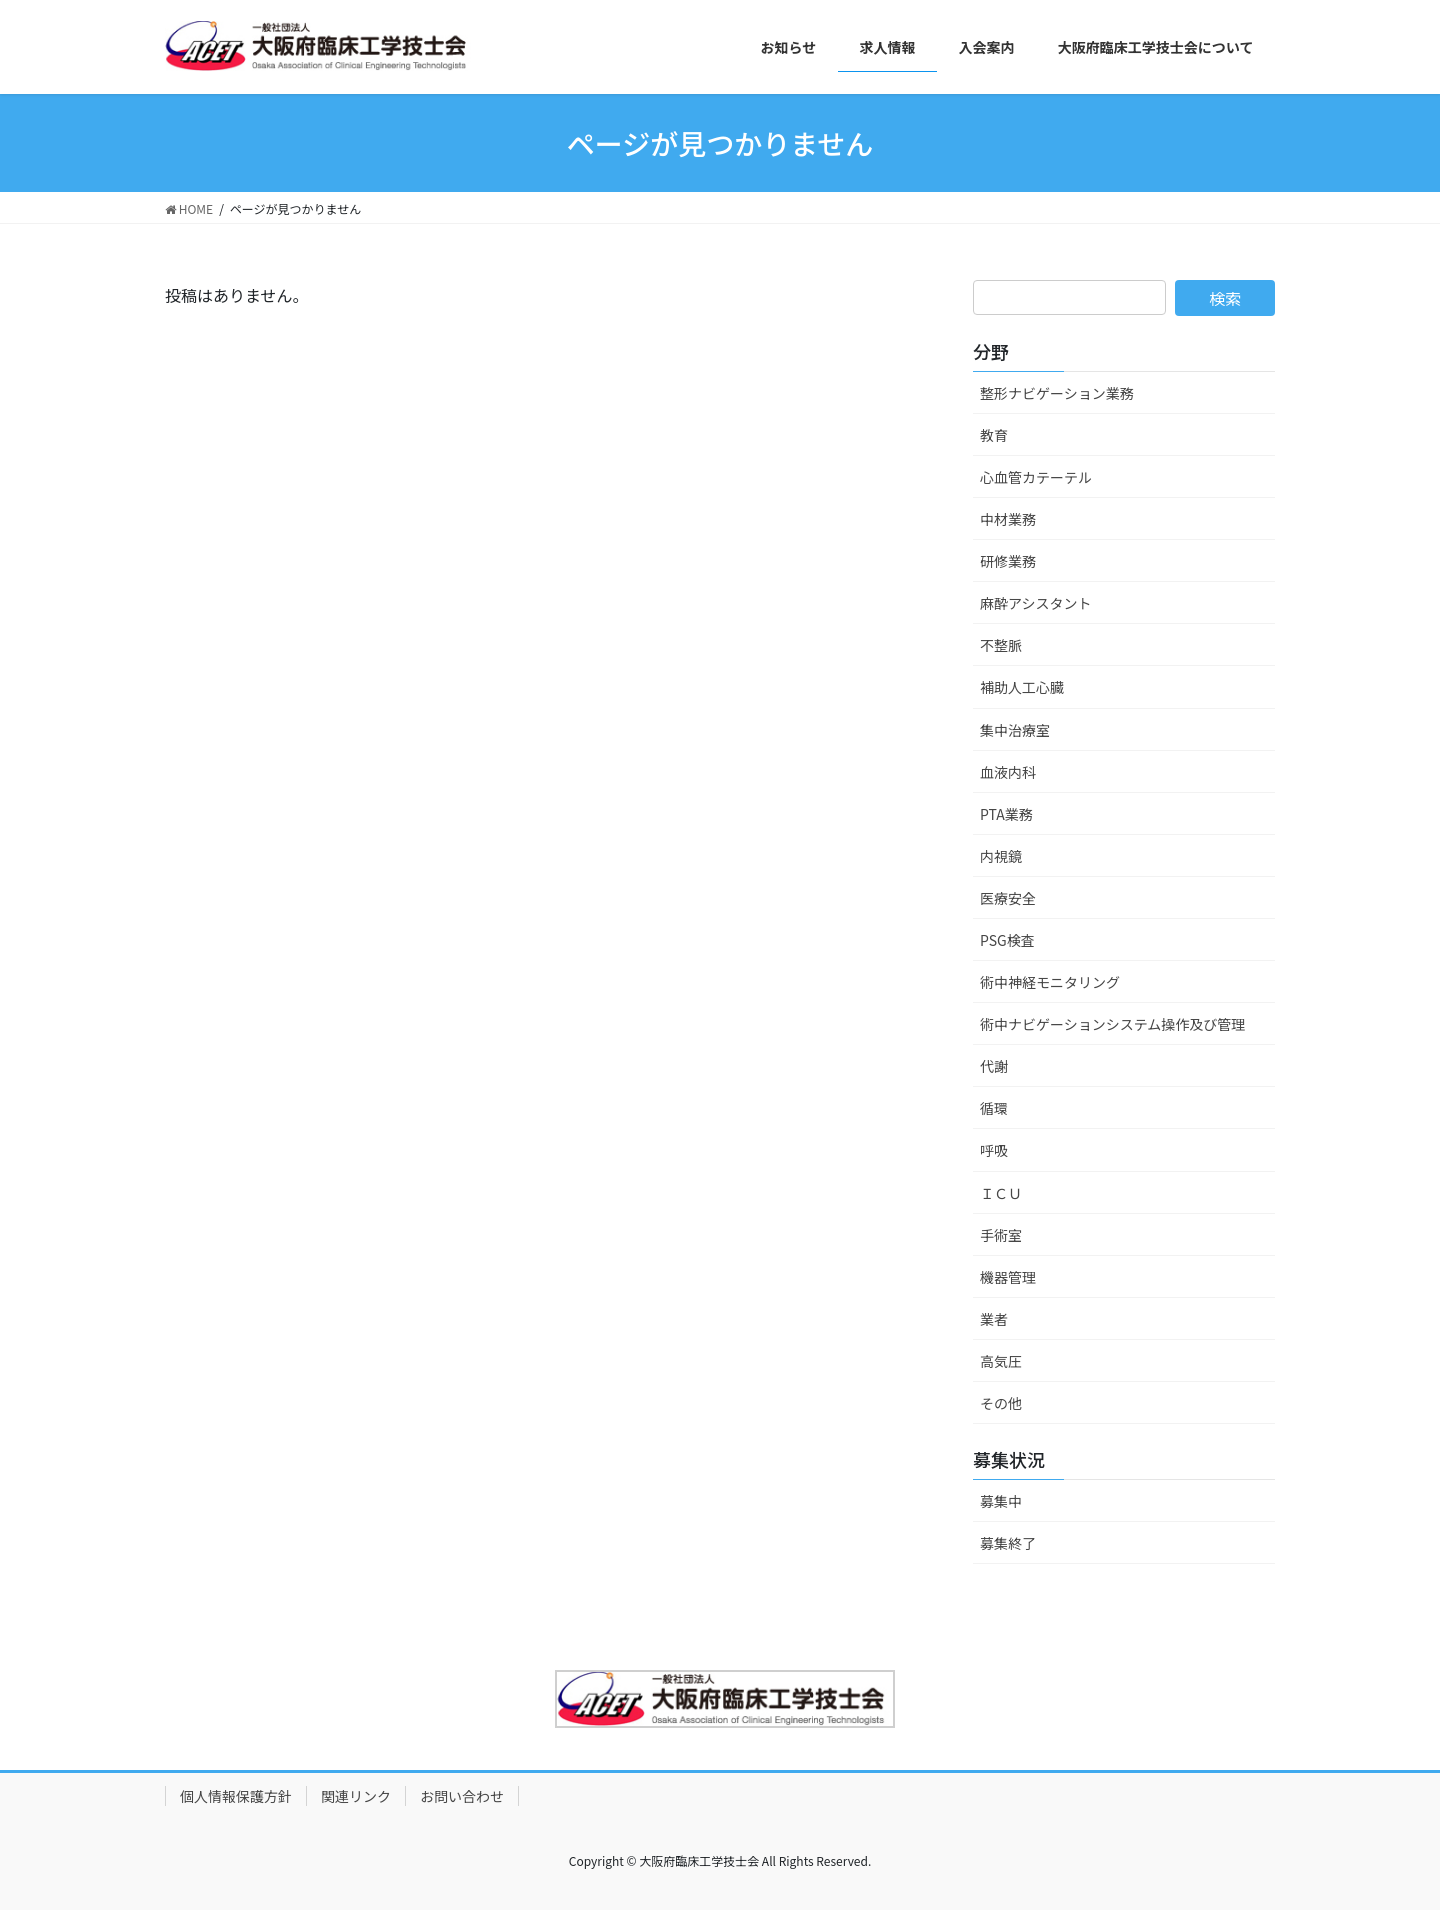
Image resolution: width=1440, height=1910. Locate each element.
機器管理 (1008, 1277)
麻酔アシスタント (1035, 603)
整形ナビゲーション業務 (1057, 393)
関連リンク (356, 1796)
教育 (994, 435)
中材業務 (1008, 519)
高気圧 (1001, 1361)
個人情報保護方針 (236, 1796)
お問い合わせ (462, 1796)
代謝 (994, 1066)
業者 (994, 1319)
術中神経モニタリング (1050, 982)
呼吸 (994, 1150)
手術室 (1001, 1235)
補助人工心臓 (1022, 687)
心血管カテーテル (1036, 477)
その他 (1001, 1403)
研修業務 (1008, 561)
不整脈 (1001, 645)
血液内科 (1008, 772)
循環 (994, 1108)
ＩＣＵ (1001, 1193)
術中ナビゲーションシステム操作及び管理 (1112, 1024)
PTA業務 (1006, 814)
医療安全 (1008, 898)
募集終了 (1008, 1543)
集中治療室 (1015, 730)
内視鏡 (1001, 856)
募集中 (1001, 1501)
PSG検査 (1007, 940)
